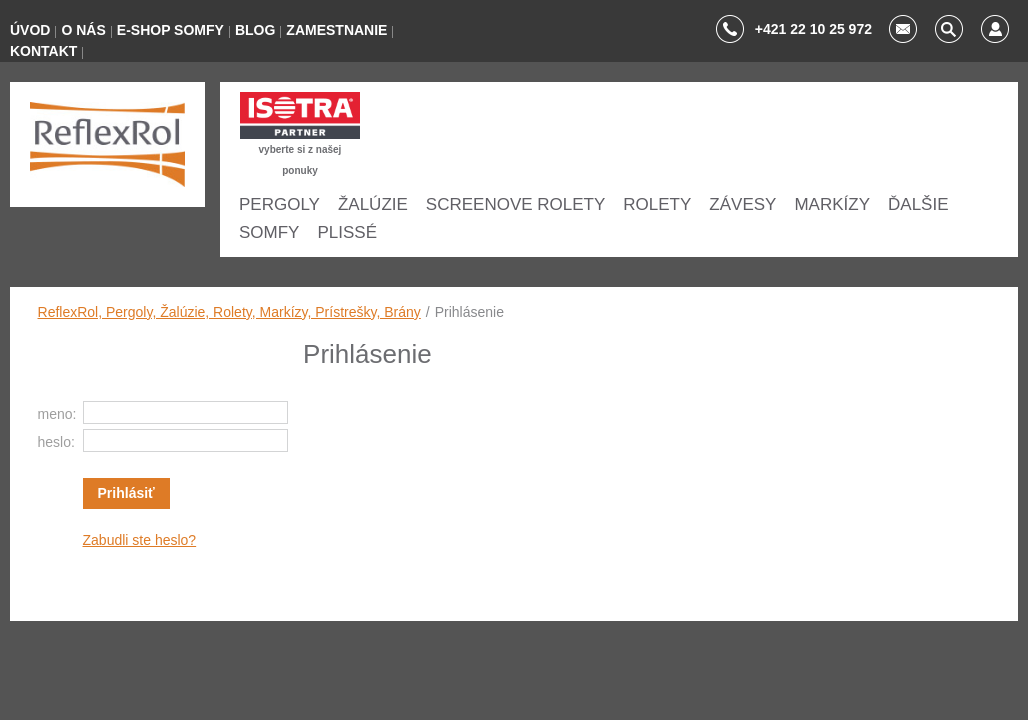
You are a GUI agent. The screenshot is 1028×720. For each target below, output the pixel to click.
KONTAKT (43, 51)
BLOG (255, 30)
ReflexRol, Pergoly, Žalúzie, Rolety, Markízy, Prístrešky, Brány (229, 312)
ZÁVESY (742, 204)
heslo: (56, 442)
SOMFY (269, 232)
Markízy (832, 204)
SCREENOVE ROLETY (516, 204)
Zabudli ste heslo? (140, 540)
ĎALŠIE (918, 204)
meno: (57, 414)
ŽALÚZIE (373, 204)
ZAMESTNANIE (336, 30)
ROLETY (657, 204)
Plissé (347, 232)
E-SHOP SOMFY (170, 30)
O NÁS (83, 30)
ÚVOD (30, 30)
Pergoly (279, 204)
